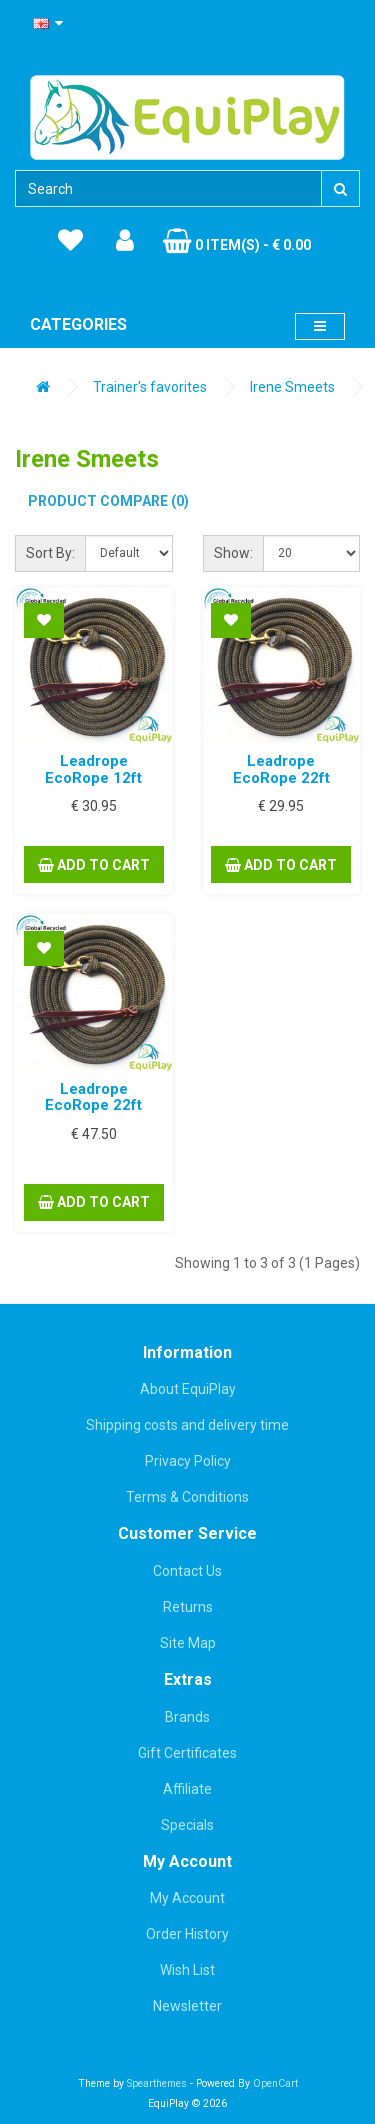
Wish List (187, 1970)
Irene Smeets (292, 387)
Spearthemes (157, 2083)
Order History (187, 1934)
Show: (233, 553)
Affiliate (187, 1789)
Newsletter (187, 2006)
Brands (187, 1717)
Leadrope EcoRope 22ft (281, 769)
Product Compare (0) (108, 501)
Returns (188, 1607)
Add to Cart (94, 865)
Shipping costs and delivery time (187, 1425)
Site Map (188, 1643)
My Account (187, 1898)
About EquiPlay (188, 1389)
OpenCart (275, 2083)
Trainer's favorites (150, 387)
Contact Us (187, 1571)
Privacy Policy (188, 1461)
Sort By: (50, 553)
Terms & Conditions (187, 1497)
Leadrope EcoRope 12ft (93, 769)
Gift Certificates (187, 1753)
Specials (187, 1825)
